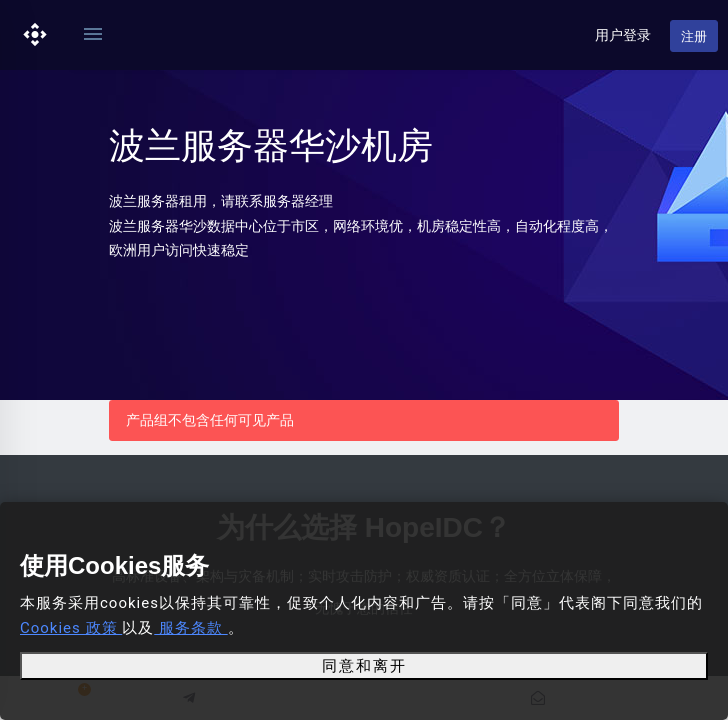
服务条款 (190, 628)
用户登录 (623, 35)
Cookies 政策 (71, 628)
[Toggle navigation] (93, 35)
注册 (694, 36)
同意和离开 (364, 666)
